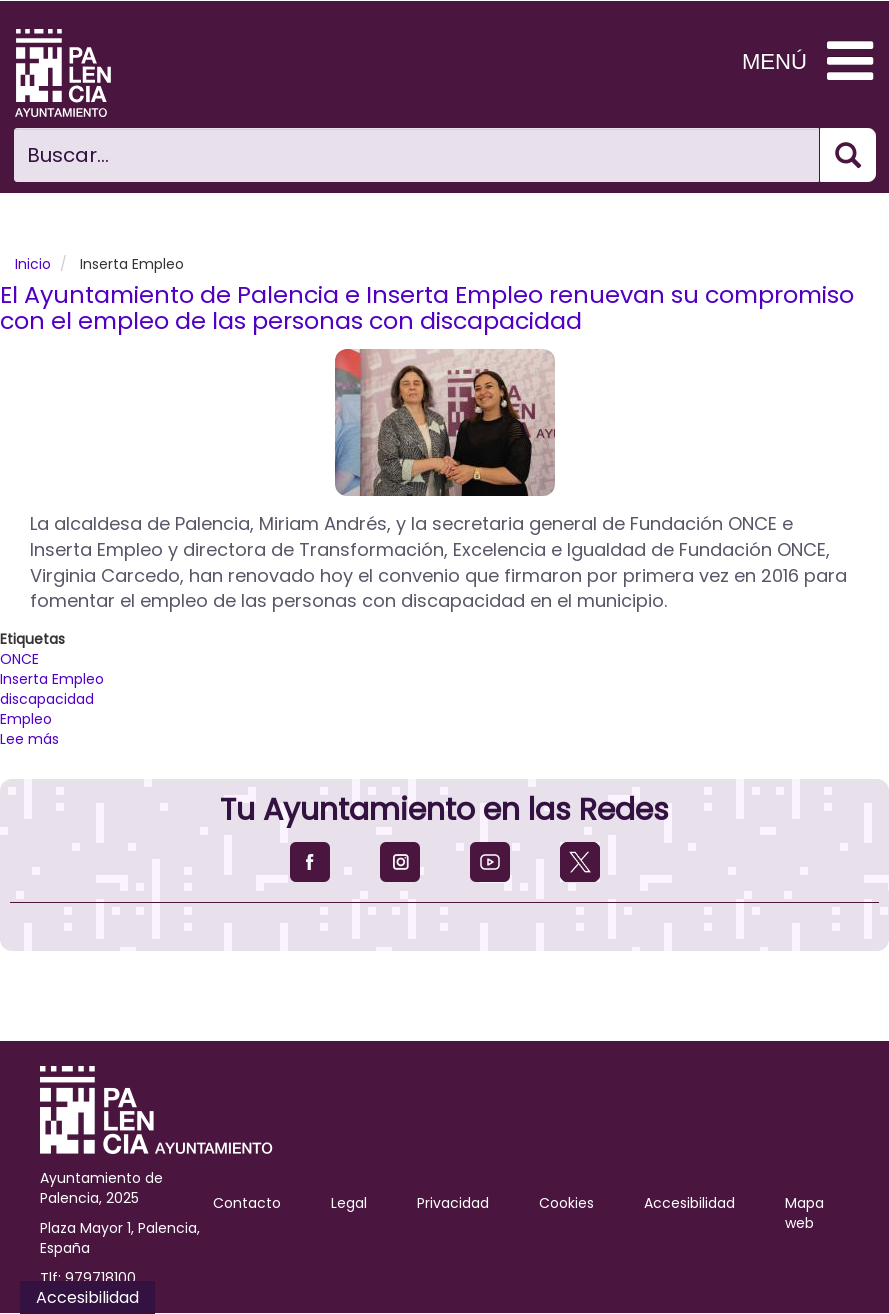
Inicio (33, 264)
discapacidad (47, 699)
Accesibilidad (689, 1203)
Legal (349, 1203)
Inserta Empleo (52, 679)
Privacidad (453, 1203)
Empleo (26, 719)
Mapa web (804, 1213)
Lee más (29, 739)
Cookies (566, 1203)
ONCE (19, 659)
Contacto (247, 1203)
